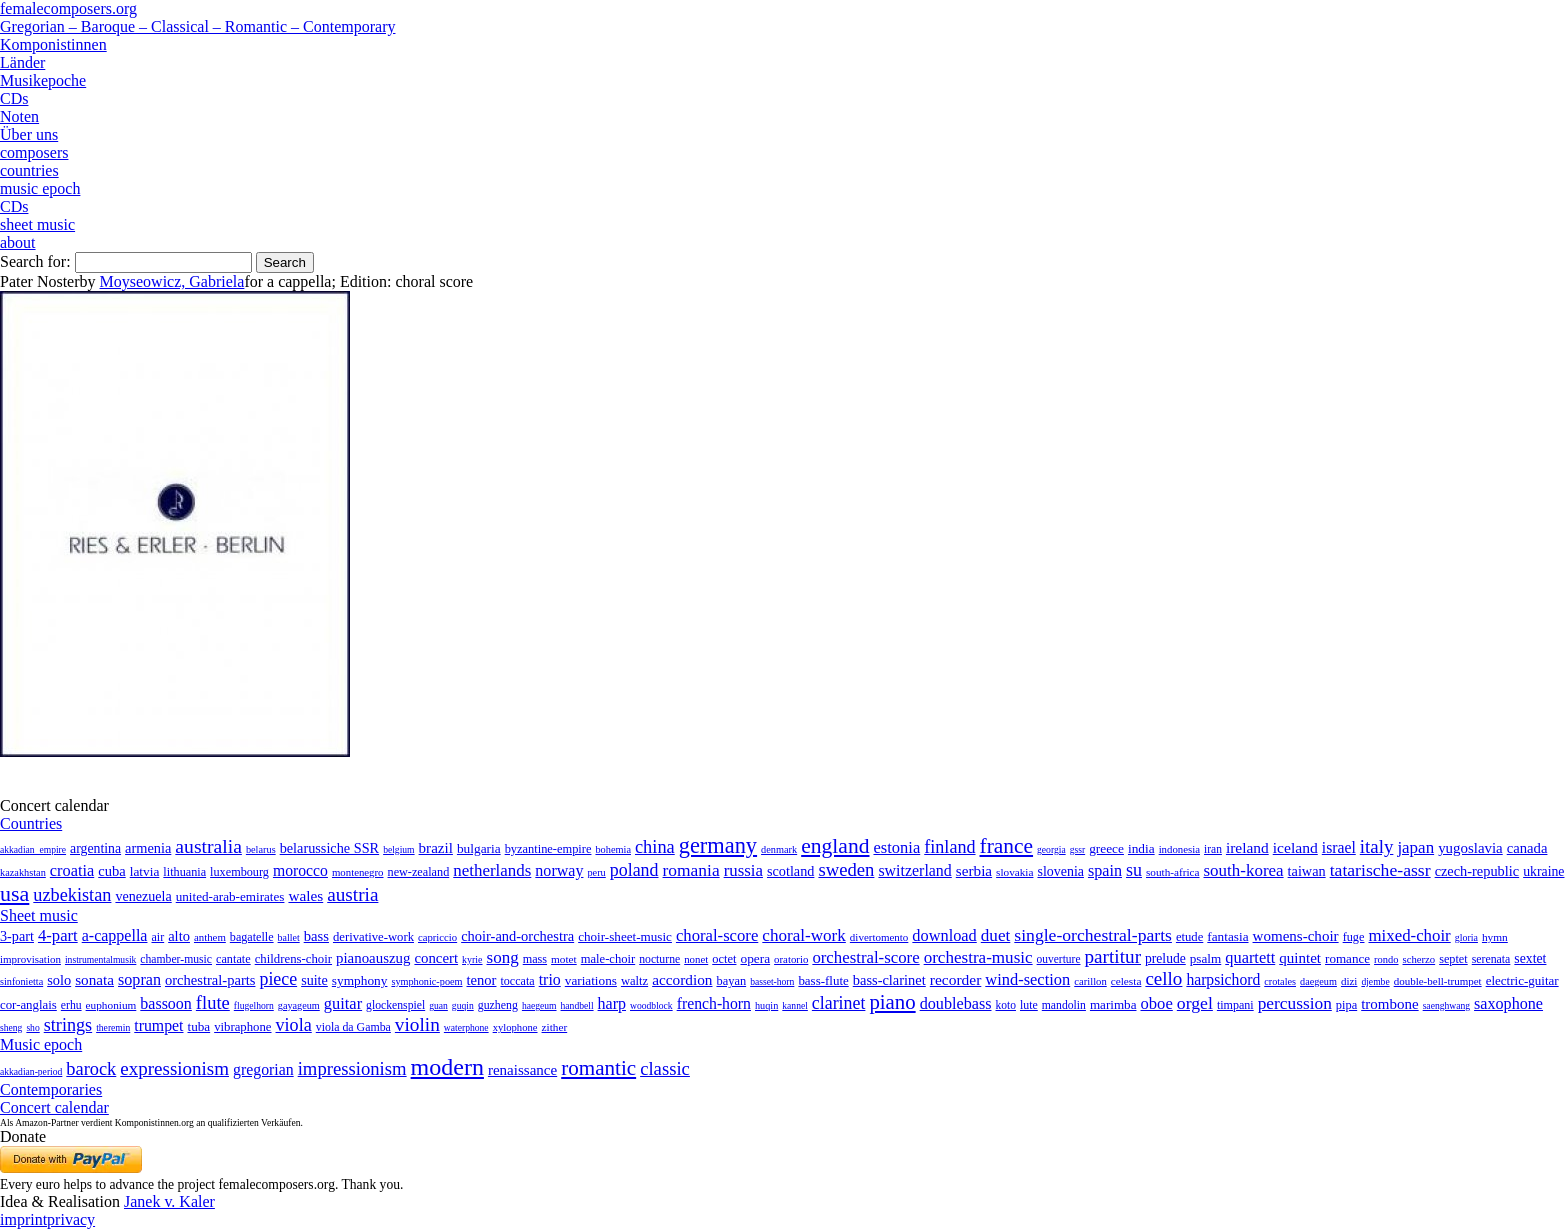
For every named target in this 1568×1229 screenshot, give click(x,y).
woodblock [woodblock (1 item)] (651, 1005)
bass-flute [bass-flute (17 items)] (823, 980)
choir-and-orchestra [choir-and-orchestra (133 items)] (517, 936)
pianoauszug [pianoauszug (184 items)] (373, 958)
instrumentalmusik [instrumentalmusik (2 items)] (100, 959)
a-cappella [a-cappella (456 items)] (115, 935)
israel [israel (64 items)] (1339, 847)
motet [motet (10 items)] (564, 959)
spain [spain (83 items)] (1105, 870)
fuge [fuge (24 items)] (1354, 937)
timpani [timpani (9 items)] (1235, 1005)
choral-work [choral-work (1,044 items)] (804, 935)
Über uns (29, 134)
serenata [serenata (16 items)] (1491, 959)
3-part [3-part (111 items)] (17, 936)
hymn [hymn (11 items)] (1495, 937)
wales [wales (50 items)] (305, 895)
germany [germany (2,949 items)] (718, 845)
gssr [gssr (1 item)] (1077, 849)
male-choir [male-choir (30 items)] (608, 959)
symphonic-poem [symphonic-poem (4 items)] (426, 981)
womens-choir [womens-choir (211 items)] (1296, 936)
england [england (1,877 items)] (835, 846)
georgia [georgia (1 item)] (1051, 849)
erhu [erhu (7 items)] (71, 1005)
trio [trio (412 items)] (550, 979)
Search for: (35, 261)
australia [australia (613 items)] (208, 846)
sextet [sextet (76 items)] (1530, 958)
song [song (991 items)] (503, 957)
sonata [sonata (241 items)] (94, 979)
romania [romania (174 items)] (691, 870)
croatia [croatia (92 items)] (72, 870)
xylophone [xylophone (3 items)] (515, 1027)
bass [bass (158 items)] (316, 936)
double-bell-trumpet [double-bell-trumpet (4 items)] (1438, 981)
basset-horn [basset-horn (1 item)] (772, 981)
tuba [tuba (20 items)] (199, 1026)
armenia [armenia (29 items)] (148, 848)
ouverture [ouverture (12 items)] (1059, 959)
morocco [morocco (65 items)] (300, 870)
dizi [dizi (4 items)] (1349, 981)
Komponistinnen (53, 44)
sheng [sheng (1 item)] (11, 1027)
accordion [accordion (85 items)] (682, 979)
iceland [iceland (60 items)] (1295, 847)
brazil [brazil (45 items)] (436, 848)
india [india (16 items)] (1141, 848)
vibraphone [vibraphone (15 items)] (242, 1027)
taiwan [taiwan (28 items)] (1307, 871)
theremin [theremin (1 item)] (113, 1027)
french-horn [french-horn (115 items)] (714, 1003)
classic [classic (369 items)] (665, 1068)
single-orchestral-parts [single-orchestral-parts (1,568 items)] (1093, 935)
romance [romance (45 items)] (1347, 958)
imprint (23, 1219)
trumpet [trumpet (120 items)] (158, 1025)
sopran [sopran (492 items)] (139, 979)
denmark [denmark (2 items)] (779, 849)
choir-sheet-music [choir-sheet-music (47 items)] (625, 936)
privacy (71, 1219)
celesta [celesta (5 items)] (1126, 981)
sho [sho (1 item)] (32, 1027)
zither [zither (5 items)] (555, 1027)
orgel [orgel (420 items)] (1195, 1003)
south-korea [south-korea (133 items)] (1244, 870)
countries (29, 170)
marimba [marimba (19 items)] (1113, 1004)
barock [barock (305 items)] (91, 1069)
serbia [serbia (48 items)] (974, 870)
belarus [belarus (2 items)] (261, 849)
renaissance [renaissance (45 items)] (522, 1070)
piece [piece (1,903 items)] (278, 979)
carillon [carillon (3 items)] (1090, 981)
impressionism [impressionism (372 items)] (352, 1068)
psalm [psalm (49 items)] (1206, 958)
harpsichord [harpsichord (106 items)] (1223, 979)
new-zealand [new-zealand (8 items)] (419, 872)
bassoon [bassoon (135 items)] (166, 1003)
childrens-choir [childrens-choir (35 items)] (293, 959)
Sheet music (39, 915)
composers (34, 152)
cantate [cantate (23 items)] (233, 959)
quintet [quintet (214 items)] (1300, 958)
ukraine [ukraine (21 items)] (1543, 871)
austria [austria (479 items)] (352, 894)
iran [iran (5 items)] (1213, 849)
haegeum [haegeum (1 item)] (539, 1005)
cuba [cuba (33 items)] (111, 871)
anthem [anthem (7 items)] (210, 937)
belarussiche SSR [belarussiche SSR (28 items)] (329, 848)
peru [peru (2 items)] (596, 872)
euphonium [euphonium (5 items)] (111, 1005)
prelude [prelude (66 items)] (1165, 958)
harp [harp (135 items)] (612, 1003)
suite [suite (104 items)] (314, 980)
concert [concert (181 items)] (436, 958)
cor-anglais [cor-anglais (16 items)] (28, 1005)
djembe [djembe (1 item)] (1375, 981)
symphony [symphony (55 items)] (360, 980)
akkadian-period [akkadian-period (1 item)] (31, 1071)
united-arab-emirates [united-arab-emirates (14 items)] (230, 896)
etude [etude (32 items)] (1189, 937)
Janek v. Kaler (169, 1201)
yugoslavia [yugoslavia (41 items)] (1470, 848)
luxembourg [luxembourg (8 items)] (239, 872)
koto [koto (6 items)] (1006, 1005)
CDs (14, 98)
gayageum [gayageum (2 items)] (299, 1005)
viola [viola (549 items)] (294, 1025)
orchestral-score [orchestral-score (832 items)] (865, 957)
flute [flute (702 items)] (213, 1002)
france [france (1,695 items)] (1007, 846)
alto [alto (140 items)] (179, 936)
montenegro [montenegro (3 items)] (358, 872)
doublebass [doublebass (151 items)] (956, 1003)
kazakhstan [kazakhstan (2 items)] (23, 872)
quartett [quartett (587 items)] (1250, 957)
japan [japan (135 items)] (1415, 847)
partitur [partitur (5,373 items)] (1113, 956)
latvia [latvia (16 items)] (145, 871)
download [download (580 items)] (944, 935)
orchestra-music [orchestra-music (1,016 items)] (978, 957)
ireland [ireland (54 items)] (1247, 847)
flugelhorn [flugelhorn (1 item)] (254, 1005)
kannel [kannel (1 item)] (795, 1005)
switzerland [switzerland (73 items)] (914, 870)
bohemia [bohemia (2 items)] (613, 849)
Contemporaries (51, 1089)
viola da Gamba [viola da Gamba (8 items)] (353, 1027)
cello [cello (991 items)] (1163, 978)
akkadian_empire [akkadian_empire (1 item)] (33, 849)
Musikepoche (43, 80)
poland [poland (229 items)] (634, 870)
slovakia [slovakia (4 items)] (1014, 872)
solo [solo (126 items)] (59, 980)
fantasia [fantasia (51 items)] (1227, 936)
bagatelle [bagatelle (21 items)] (252, 937)
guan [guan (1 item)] (438, 1005)
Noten (19, 116)
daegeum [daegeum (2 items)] (1318, 981)
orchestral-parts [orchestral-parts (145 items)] (210, 980)
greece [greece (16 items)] (1106, 848)
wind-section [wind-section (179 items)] (1027, 979)
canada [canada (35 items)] (1527, 848)
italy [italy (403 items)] (1377, 846)
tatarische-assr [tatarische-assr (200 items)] (1380, 870)
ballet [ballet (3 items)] (289, 937)
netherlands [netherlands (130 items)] (492, 870)
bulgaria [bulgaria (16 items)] (479, 848)
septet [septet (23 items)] (1453, 959)
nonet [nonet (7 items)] (696, 959)
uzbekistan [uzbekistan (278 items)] (72, 895)
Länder (22, 62)
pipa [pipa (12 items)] (1346, 1005)
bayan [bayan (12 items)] (731, 981)
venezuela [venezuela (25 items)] (143, 896)
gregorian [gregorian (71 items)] (263, 1069)
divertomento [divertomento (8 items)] (879, 937)
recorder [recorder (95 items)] (956, 979)
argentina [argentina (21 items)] (95, 848)
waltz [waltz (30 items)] (634, 981)
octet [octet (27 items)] (724, 959)
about (18, 242)
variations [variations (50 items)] (591, 980)
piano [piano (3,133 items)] (892, 1001)
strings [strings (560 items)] (68, 1025)
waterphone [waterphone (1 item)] (466, 1027)
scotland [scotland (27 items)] (790, 871)
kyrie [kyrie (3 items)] (472, 959)
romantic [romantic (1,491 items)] (598, 1068)
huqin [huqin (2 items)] (766, 1005)
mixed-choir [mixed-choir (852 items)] (1409, 935)
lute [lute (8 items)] (1029, 1005)
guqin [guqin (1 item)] (463, 1005)
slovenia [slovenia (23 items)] (1060, 871)
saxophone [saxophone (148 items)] (1508, 1003)
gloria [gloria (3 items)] (1466, 937)
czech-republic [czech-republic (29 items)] (1477, 871)
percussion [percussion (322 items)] (1295, 1003)
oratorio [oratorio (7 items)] (791, 959)
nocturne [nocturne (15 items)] (659, 959)
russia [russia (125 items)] (743, 870)
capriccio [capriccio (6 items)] (437, 937)
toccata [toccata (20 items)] (517, 981)
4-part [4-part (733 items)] (58, 935)
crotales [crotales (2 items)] (1280, 981)
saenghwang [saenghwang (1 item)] (1446, 1005)
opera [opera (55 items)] (755, 958)
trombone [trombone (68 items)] (1389, 1004)
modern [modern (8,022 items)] (447, 1067)
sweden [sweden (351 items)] (846, 869)
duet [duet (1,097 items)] (996, 935)
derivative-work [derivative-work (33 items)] (373, 937)
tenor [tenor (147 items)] (482, 980)
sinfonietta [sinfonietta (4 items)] (21, 981)
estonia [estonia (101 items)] (896, 847)
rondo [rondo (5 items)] (1386, 959)
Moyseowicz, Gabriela (172, 281)
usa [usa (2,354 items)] (14, 893)
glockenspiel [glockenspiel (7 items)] (395, 1005)
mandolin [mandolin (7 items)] (1064, 1005)
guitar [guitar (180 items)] (343, 1003)
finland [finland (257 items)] (949, 847)
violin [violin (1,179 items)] (417, 1024)
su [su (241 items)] (1134, 870)
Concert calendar (54, 1107)
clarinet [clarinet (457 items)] (839, 1003)
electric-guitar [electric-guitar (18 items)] (1522, 980)
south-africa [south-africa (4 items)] (1173, 872)
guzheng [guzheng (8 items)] (498, 1005)
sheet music (37, 224)
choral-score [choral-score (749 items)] (717, 935)
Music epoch (41, 1044)
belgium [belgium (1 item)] (398, 849)
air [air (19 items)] (157, 937)
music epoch (40, 188)
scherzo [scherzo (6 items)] (1419, 959)
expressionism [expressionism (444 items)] (174, 1068)
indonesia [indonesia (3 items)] (1179, 849)
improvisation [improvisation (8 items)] (30, 959)
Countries (31, 823)
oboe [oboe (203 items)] (1156, 1003)
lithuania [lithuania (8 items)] (184, 872)
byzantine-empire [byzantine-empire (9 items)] (548, 849)
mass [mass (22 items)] (535, 959)
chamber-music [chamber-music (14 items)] (176, 959)
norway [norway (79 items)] (559, 870)
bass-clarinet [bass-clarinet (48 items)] (889, 980)
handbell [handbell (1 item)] (577, 1005)
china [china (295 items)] (655, 847)
